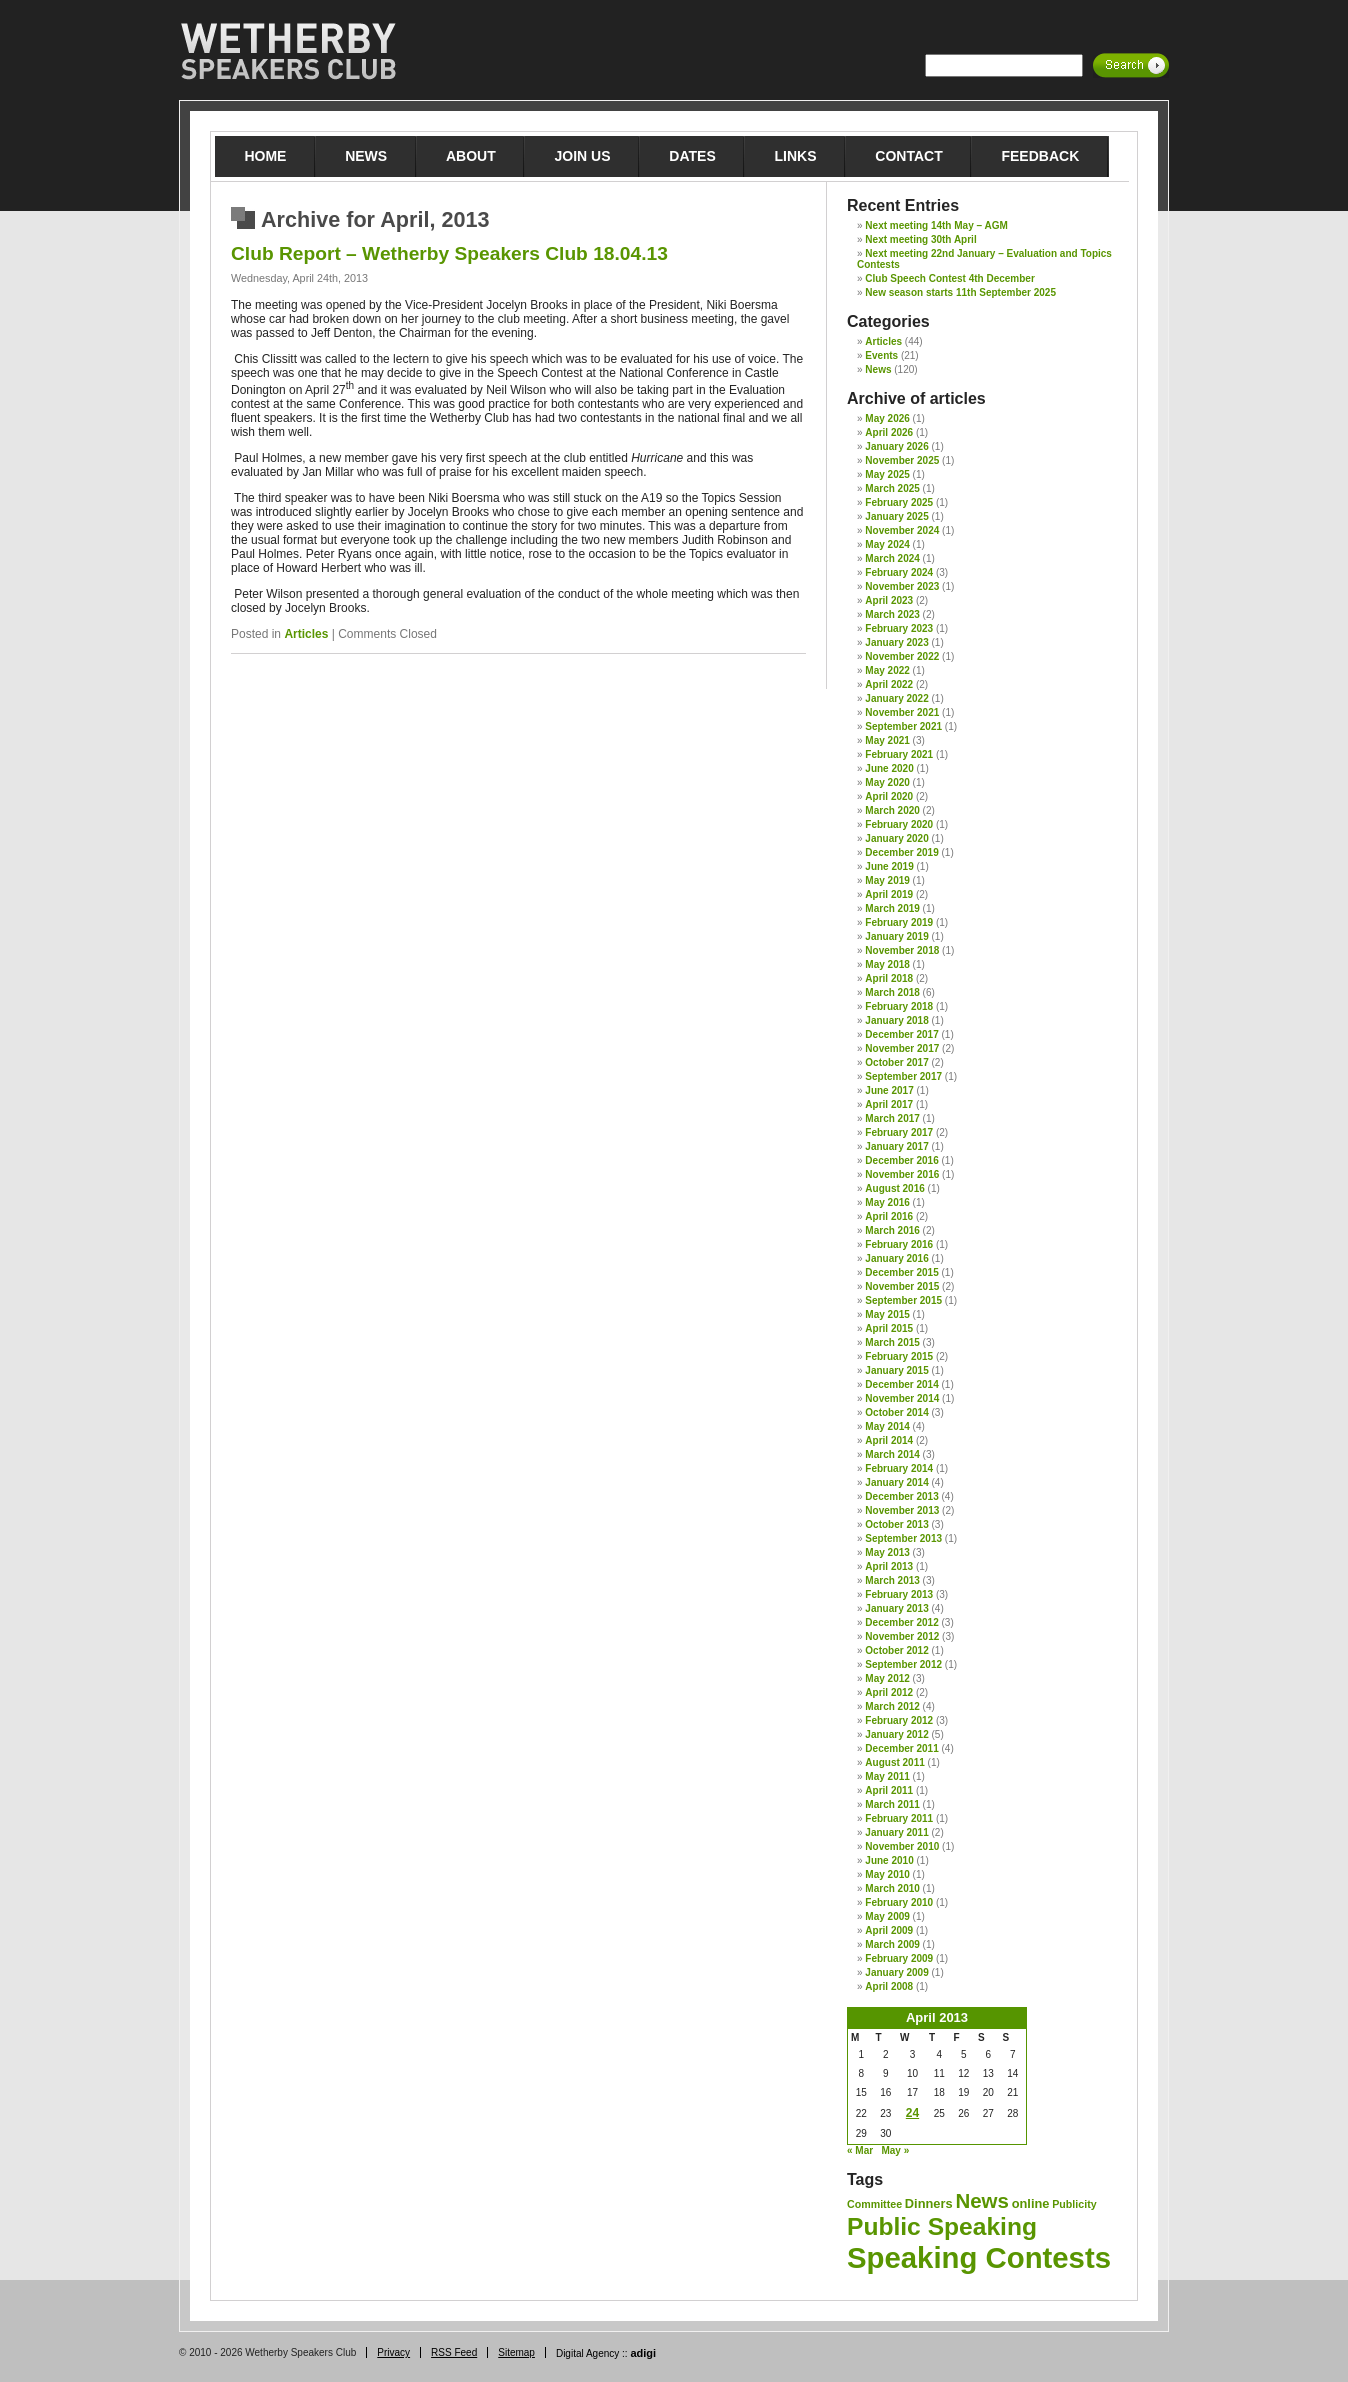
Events (881, 355)
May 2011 (887, 1776)
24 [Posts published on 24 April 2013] (912, 2113)
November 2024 (902, 530)
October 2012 (896, 1650)
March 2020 (892, 810)
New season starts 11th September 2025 (960, 292)
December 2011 (901, 1748)
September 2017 (903, 1076)
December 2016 (901, 1160)
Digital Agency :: (606, 2353)
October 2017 (896, 1062)
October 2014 (896, 1412)
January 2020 (896, 838)
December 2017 (901, 1034)
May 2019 (887, 880)
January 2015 (896, 1370)
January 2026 (896, 446)
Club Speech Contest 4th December (949, 278)
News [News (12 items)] (981, 2200)
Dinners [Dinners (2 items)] (929, 2203)
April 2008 (889, 1986)
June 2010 (889, 1860)
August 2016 (894, 1188)
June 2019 (889, 866)
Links (796, 156)
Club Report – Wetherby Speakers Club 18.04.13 (449, 253)
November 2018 (902, 950)
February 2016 (899, 1244)
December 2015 (901, 1272)
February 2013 (899, 1594)
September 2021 (903, 726)
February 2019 (899, 922)
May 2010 (887, 1874)
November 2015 (902, 1286)
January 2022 (896, 698)
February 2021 (899, 754)
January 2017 (896, 1146)
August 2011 (894, 1762)
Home (265, 156)
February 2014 (899, 1468)
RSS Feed (454, 2352)
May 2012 (887, 1678)
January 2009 (896, 1972)
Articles (306, 634)
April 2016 (889, 1216)
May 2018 (887, 964)
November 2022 (902, 656)
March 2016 (892, 1230)
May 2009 (887, 1916)
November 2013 (902, 1510)
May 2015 (887, 1314)
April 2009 (889, 1930)
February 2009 (899, 1958)
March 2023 (892, 614)
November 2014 (902, 1398)
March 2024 (892, 558)
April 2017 (889, 1104)
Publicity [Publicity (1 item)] (1074, 2204)
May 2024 (887, 544)
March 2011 (892, 1804)
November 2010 (902, 1846)
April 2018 (889, 978)
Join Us (583, 156)
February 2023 (899, 628)
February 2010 (899, 1902)
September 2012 (903, 1664)
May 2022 (887, 670)
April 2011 (889, 1790)
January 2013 (896, 1608)
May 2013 (887, 1552)
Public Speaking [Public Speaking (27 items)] (942, 2226)
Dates (692, 156)
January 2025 (896, 516)
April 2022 (889, 684)
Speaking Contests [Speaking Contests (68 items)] (979, 2257)
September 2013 (903, 1538)
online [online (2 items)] (1031, 2203)
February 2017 (899, 1132)
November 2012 (902, 1636)
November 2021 (902, 712)
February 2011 (899, 1818)
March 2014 (892, 1454)
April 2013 (889, 1566)
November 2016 (902, 1174)
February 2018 (899, 1006)
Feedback (1040, 156)
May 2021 (887, 740)
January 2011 (896, 1832)
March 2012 (892, 1706)
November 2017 (902, 1048)
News (366, 156)
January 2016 (896, 1258)
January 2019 (896, 936)
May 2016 (887, 1202)
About (471, 156)
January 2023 (896, 642)
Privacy (393, 2352)
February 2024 (899, 572)
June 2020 (889, 768)
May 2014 (887, 1426)
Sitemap (516, 2352)
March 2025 (892, 488)
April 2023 (889, 600)
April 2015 (889, 1328)
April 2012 (889, 1692)
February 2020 (899, 824)
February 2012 (899, 1720)
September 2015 (903, 1300)
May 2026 (887, 418)
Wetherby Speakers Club (288, 52)
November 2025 (902, 460)
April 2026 (889, 432)
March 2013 (892, 1580)
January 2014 (896, 1482)
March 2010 (892, 1888)
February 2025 (899, 502)
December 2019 (901, 852)
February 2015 (899, 1356)
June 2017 (889, 1090)
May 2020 (887, 782)
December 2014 (901, 1384)
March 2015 (892, 1342)
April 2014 (889, 1440)
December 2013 (901, 1496)
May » (895, 2150)
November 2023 (902, 586)
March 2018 (892, 992)
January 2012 (896, 1734)
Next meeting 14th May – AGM (936, 225)
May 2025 (887, 474)
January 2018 (896, 1020)
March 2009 (892, 1944)
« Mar (860, 2150)
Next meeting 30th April (920, 239)
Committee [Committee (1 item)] (874, 2204)
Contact (908, 156)
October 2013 (896, 1524)
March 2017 (892, 1118)
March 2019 (892, 908)
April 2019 (889, 894)
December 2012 (901, 1622)
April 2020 (889, 796)
